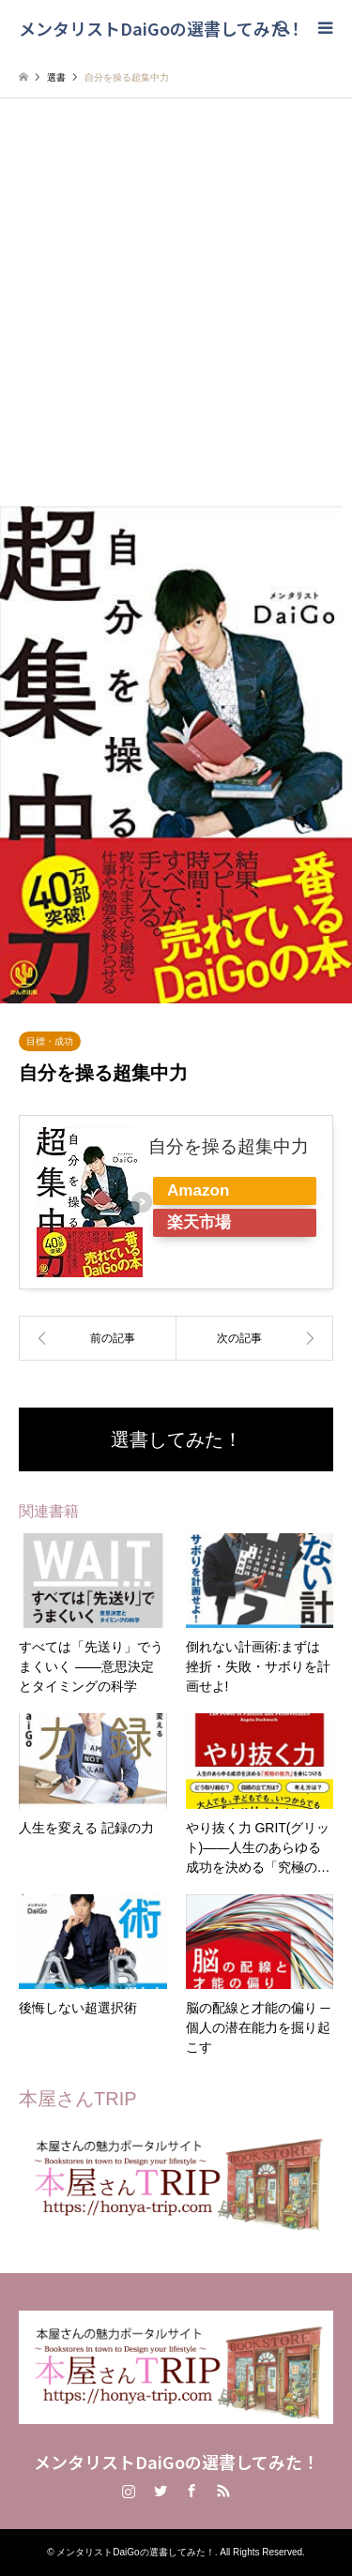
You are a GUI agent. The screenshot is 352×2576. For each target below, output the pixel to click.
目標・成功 (49, 1041)
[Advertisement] (176, 321)
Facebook (191, 2490)
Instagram (128, 2490)
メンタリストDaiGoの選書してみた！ (176, 2461)
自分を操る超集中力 (228, 1146)
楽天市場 (199, 1222)
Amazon (198, 1190)
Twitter (160, 2490)
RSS (223, 2490)
